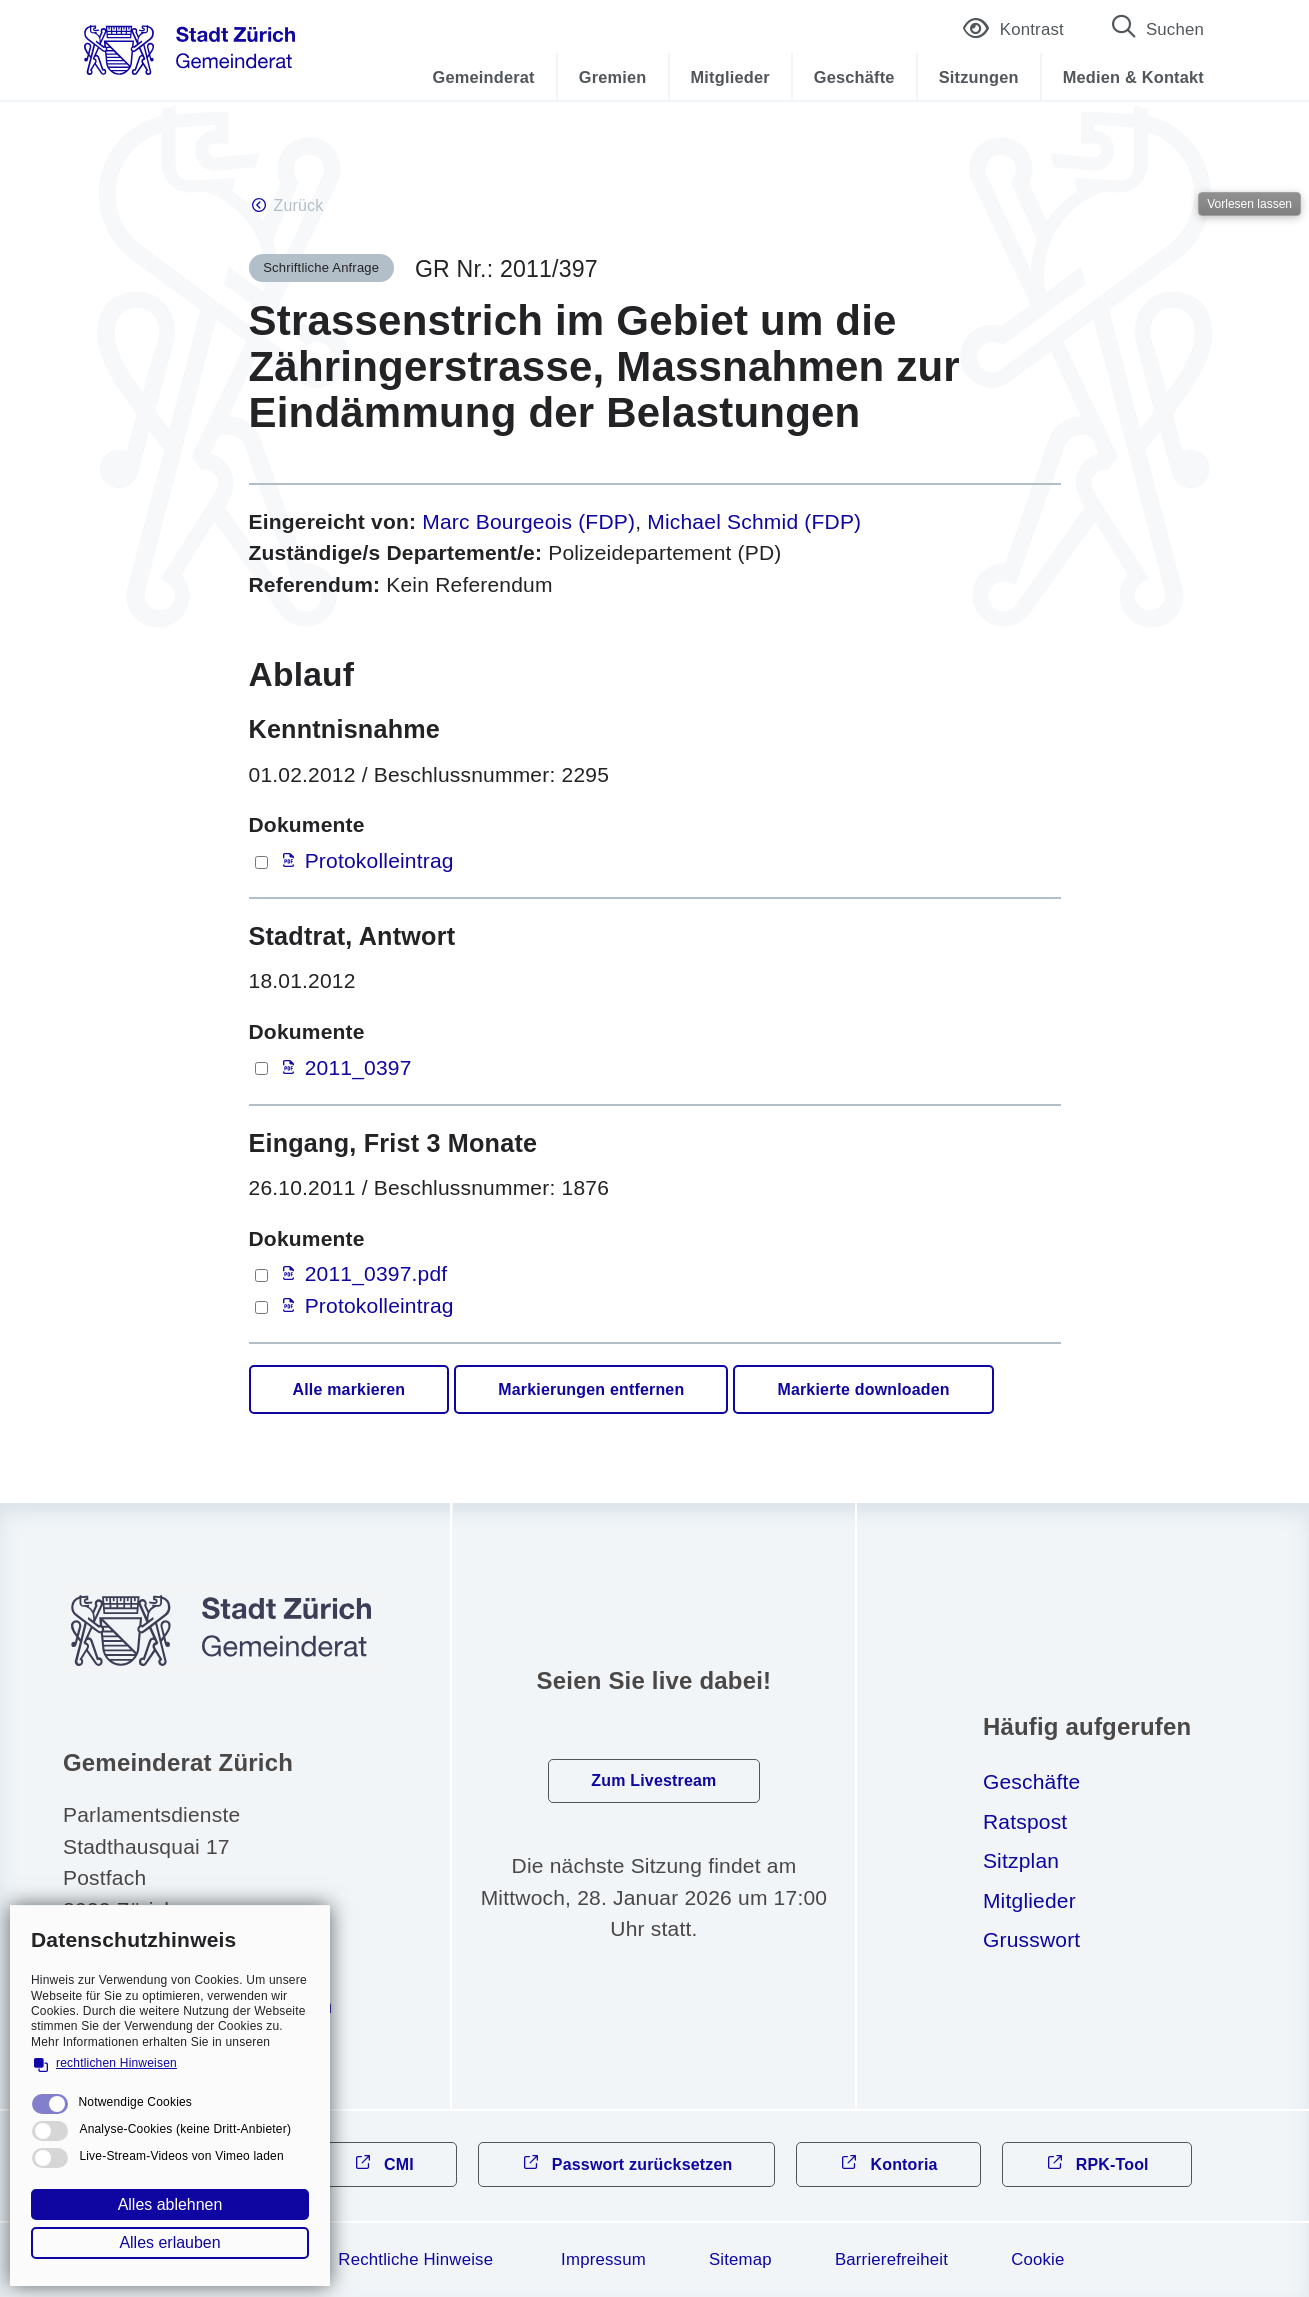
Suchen (1175, 29)
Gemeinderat (484, 77)
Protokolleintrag (379, 860)
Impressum (603, 2259)
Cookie (1037, 2259)
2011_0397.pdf (376, 1273)
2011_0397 (358, 1067)
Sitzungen (979, 77)
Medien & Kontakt (1133, 77)
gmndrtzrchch (213, 2005)
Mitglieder (730, 77)
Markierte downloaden (863, 1389)
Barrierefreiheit (891, 2259)
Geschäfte (854, 77)
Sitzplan (1021, 1860)
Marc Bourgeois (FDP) (528, 521)
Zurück (299, 205)
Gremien (613, 77)
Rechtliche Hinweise (415, 2259)
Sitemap (740, 2259)
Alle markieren (349, 1389)
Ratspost (1025, 1821)
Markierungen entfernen (591, 1389)
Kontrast (1013, 31)
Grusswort (1031, 1939)
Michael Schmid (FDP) (754, 521)
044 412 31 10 (162, 1965)
